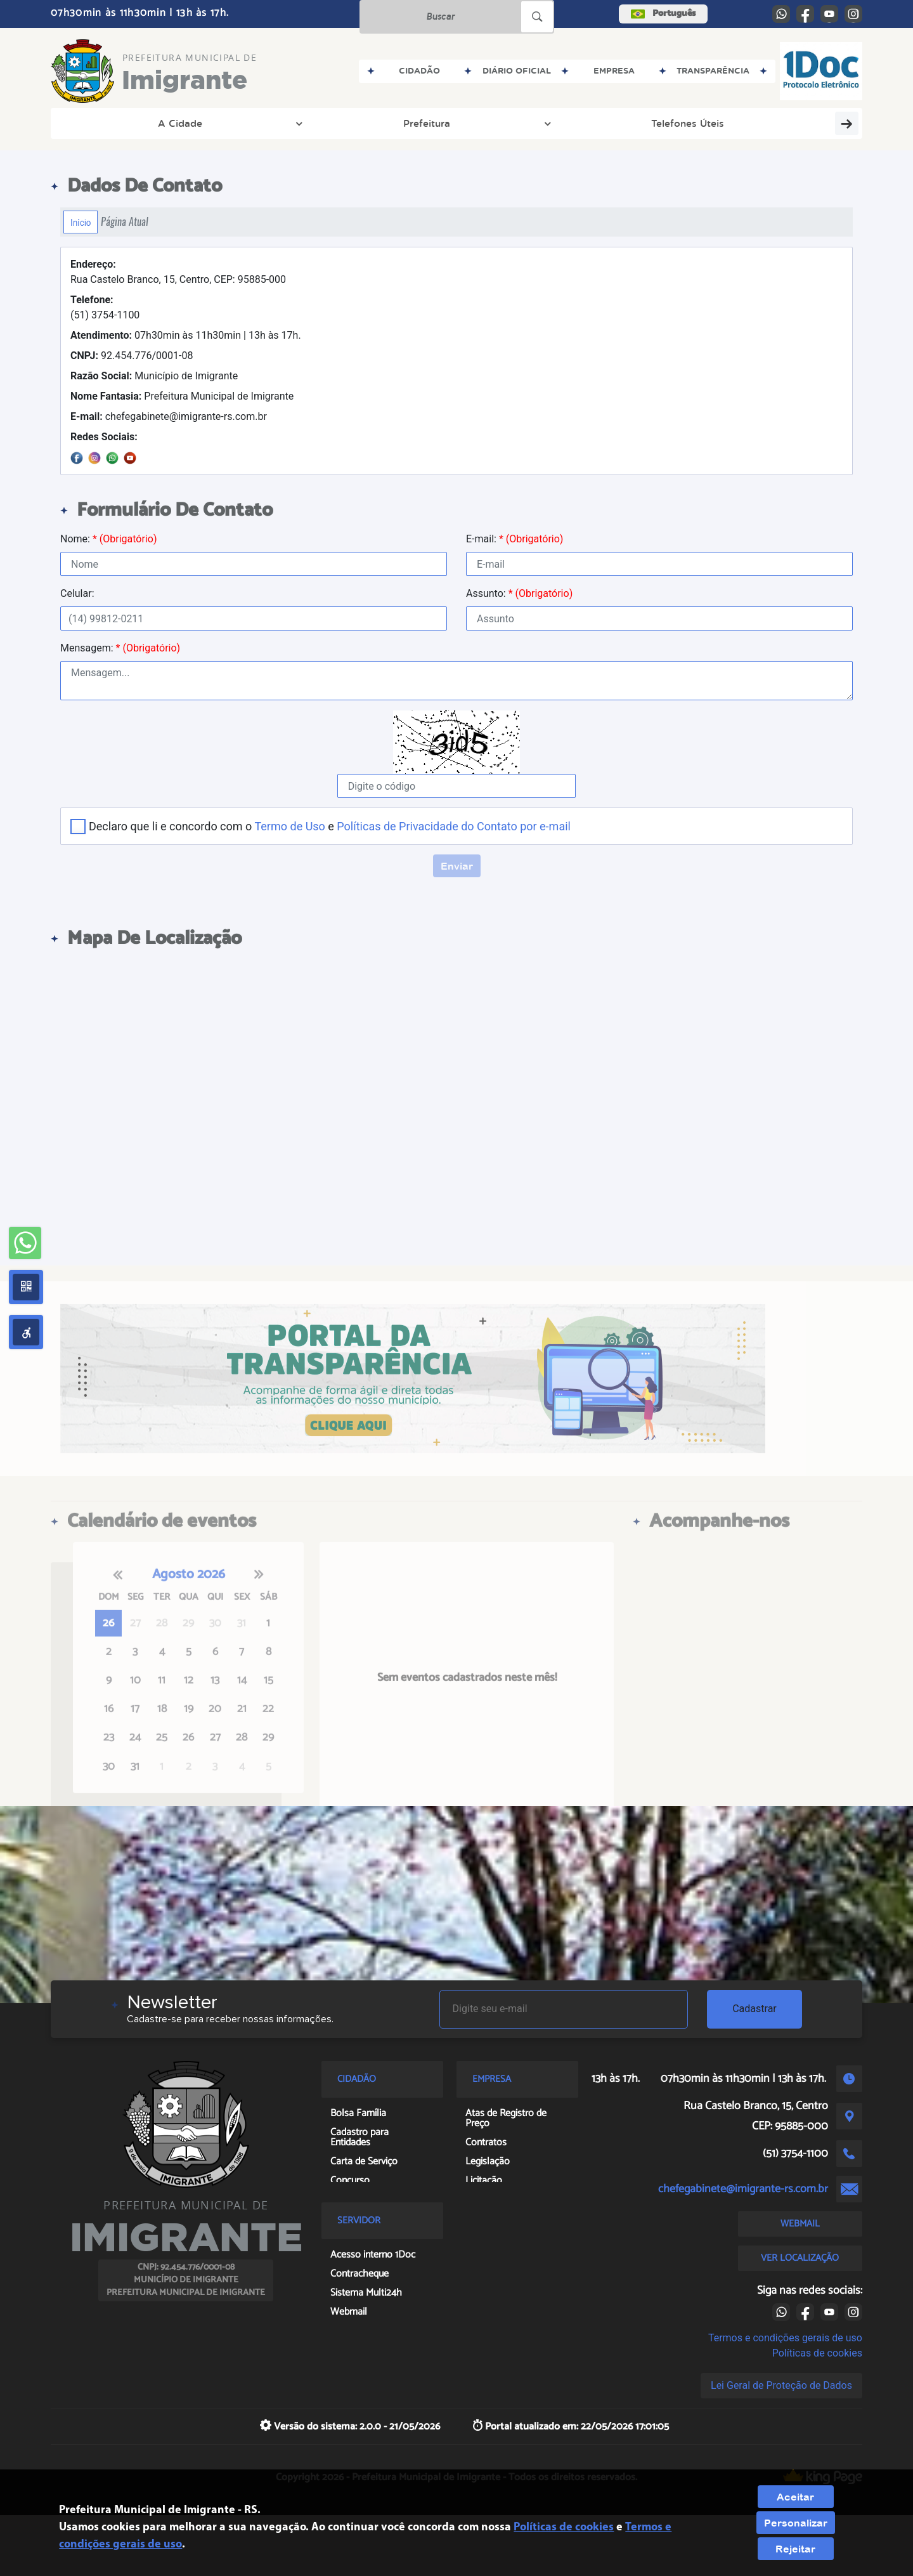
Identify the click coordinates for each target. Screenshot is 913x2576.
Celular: (77, 593)
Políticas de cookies (817, 2353)
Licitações (441, 123)
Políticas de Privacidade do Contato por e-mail (454, 826)
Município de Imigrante (154, 376)
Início (80, 222)
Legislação (615, 123)
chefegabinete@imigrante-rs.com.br (168, 416)
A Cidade (105, 123)
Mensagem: (120, 648)
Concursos (527, 123)
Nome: (108, 539)
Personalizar (795, 2522)
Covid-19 (817, 123)
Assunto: (519, 593)
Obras (365, 123)
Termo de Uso (289, 826)
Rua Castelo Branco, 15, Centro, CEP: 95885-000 (178, 271)
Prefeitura (188, 123)
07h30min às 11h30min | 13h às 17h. (185, 335)
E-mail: (514, 539)
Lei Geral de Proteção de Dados (781, 2385)
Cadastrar (754, 2009)
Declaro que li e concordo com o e (330, 826)
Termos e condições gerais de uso (785, 2338)
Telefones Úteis (277, 123)
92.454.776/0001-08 (131, 356)
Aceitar (795, 2496)
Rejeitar (795, 2548)
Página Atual (124, 221)
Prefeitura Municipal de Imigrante (182, 396)
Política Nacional (726, 123)
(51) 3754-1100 (104, 307)
